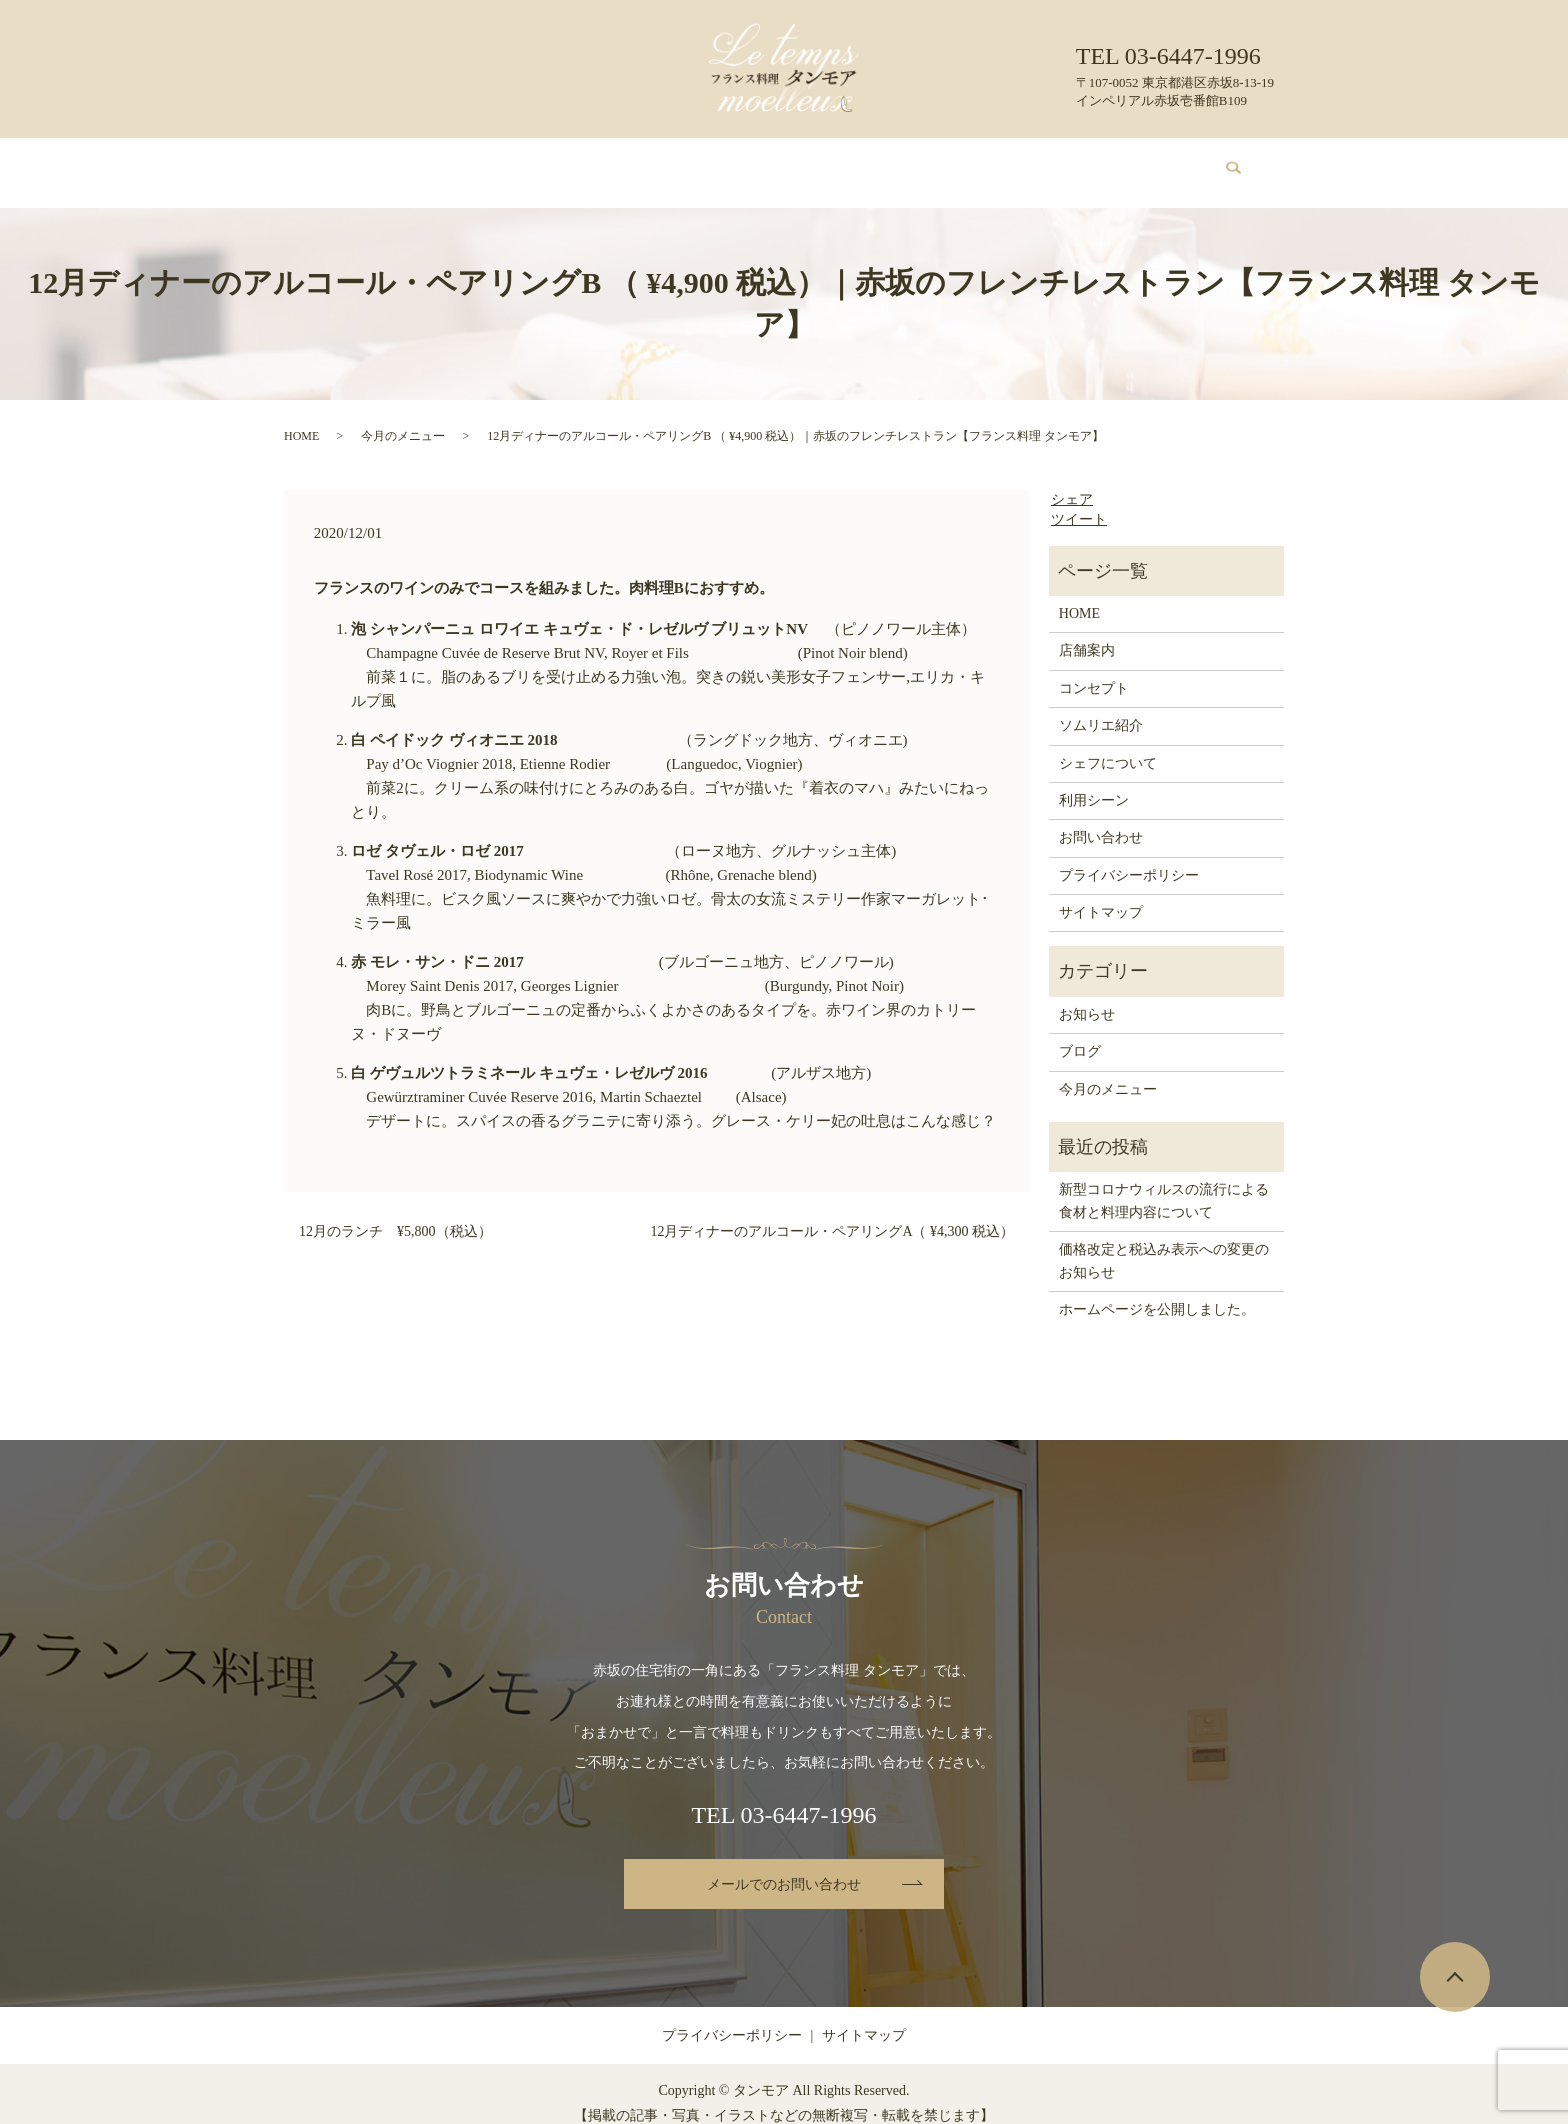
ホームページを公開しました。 (1157, 1290)
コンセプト (523, 162)
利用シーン (963, 162)
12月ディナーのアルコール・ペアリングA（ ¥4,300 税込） (832, 1212)
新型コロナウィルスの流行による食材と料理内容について (1164, 1181)
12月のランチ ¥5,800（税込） (395, 1212)
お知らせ (1087, 995)
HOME (365, 162)
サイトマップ (1101, 893)
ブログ (1041, 162)
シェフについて (857, 162)
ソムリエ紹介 (743, 162)
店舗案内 (438, 162)
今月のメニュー (630, 162)
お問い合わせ (1127, 162)
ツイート (1079, 500)
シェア (1072, 480)
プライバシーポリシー (1129, 856)
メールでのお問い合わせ (784, 1865)
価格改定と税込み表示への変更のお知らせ (1164, 1241)
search (1222, 163)
